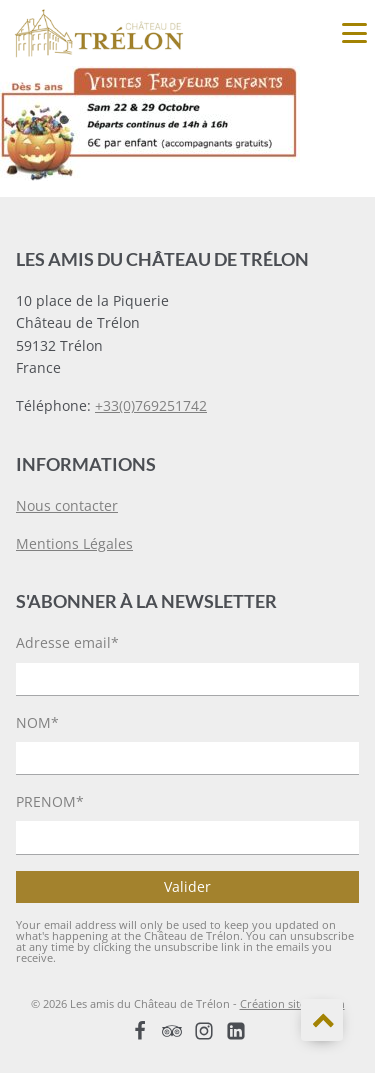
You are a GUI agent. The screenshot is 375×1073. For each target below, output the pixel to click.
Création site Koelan (292, 1003)
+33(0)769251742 (151, 405)
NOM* (37, 722)
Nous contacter (67, 505)
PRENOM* (50, 801)
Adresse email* (67, 642)
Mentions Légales (74, 543)
